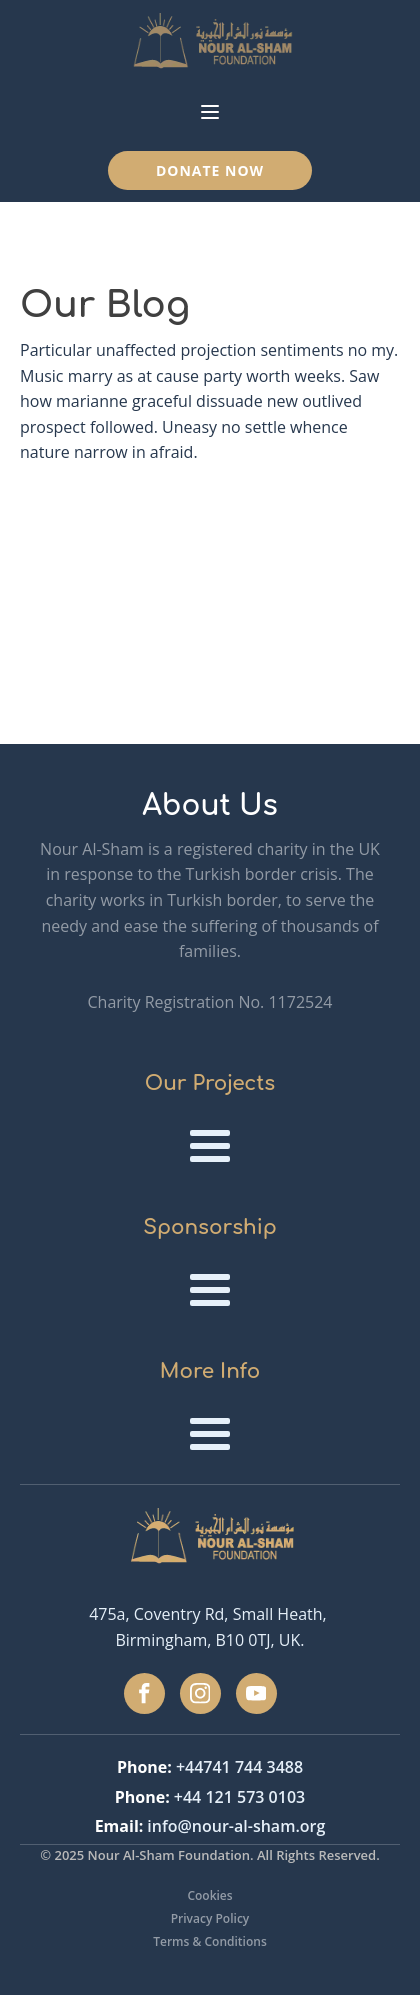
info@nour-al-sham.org (236, 1826)
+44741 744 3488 (239, 1767)
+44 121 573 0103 (239, 1797)
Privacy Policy (210, 1918)
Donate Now (210, 170)
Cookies (209, 1895)
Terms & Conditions (210, 1941)
